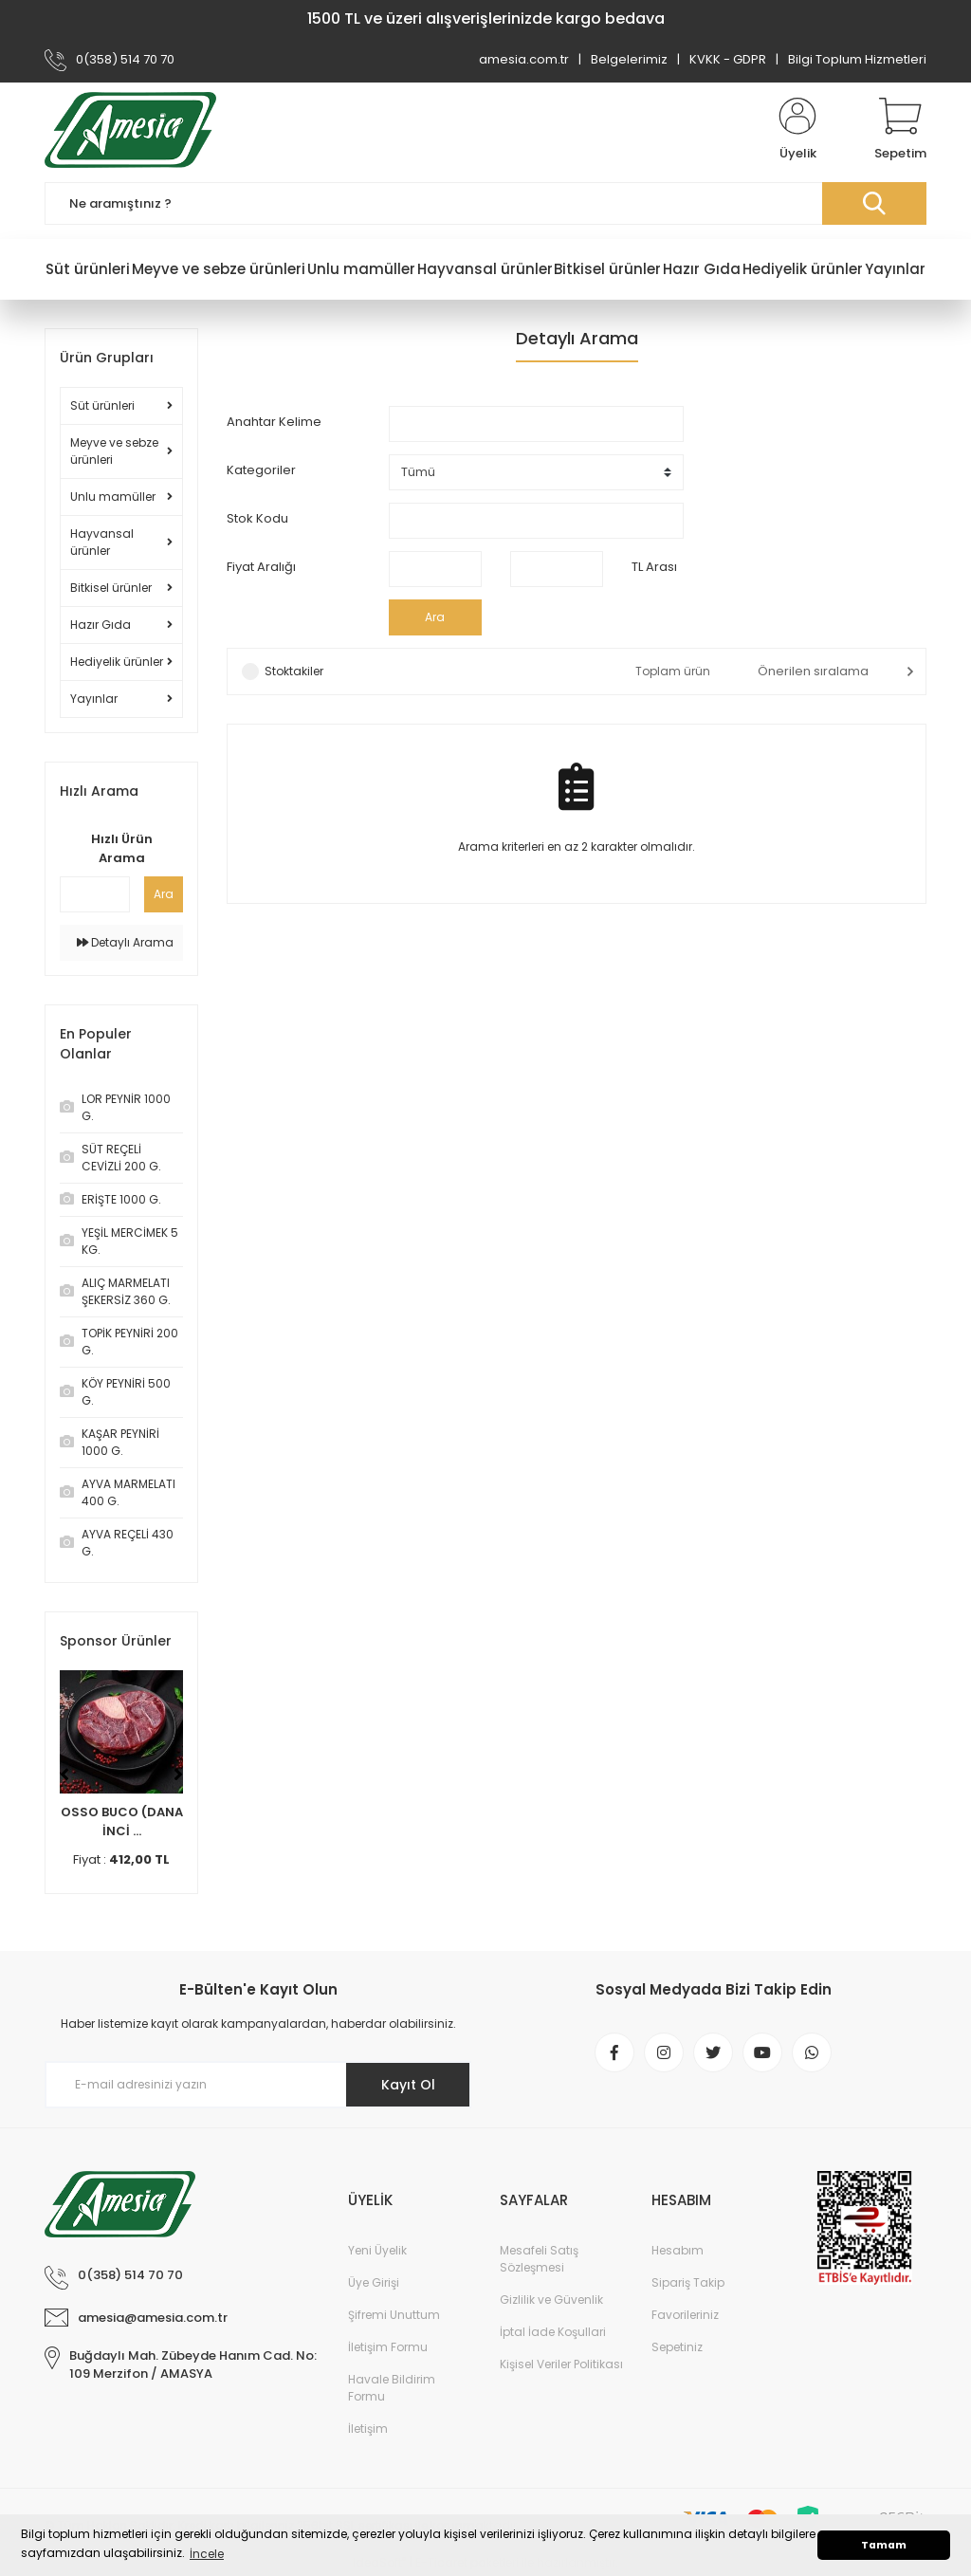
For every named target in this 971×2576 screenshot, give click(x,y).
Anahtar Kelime (274, 422)
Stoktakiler (294, 671)
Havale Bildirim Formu (391, 2387)
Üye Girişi (373, 2282)
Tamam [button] (884, 2545)
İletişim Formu (388, 2347)
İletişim (368, 2428)
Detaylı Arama (125, 942)
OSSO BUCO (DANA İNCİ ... (122, 1821)
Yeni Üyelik (377, 2250)
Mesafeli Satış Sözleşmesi (539, 2258)
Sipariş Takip (687, 2282)
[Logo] (130, 130)
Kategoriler (261, 470)
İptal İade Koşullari (553, 2332)
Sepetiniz (677, 2347)
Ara (164, 894)
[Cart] (900, 130)
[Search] (485, 203)
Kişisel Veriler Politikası (561, 2364)
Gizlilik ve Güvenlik (551, 2299)
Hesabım (677, 2250)
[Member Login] (797, 130)
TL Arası (654, 567)
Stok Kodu (257, 518)
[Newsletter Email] (258, 2084)
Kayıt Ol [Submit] (408, 2084)
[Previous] (64, 1774)
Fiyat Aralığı (261, 567)
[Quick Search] (95, 894)
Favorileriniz (685, 2315)
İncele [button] (207, 2554)
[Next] (178, 1774)
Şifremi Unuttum (394, 2315)
